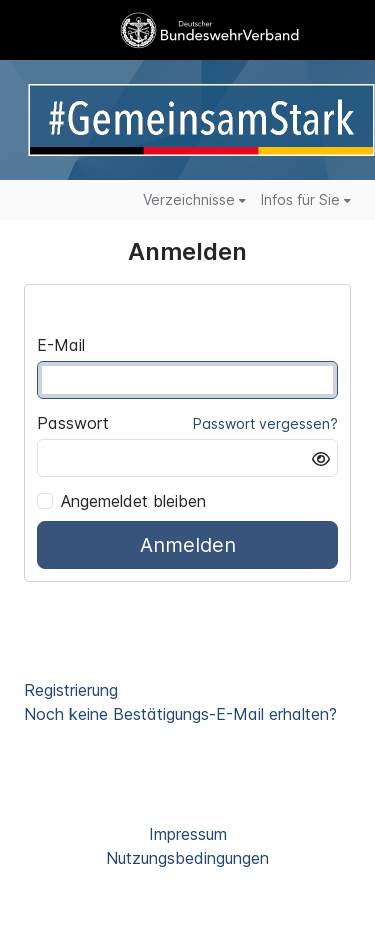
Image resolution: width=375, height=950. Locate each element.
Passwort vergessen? (265, 423)
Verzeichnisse (194, 199)
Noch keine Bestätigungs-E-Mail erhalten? (180, 714)
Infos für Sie (306, 199)
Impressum (188, 834)
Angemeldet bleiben (121, 501)
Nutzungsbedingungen (187, 858)
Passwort (73, 423)
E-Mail (61, 345)
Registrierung (71, 690)
